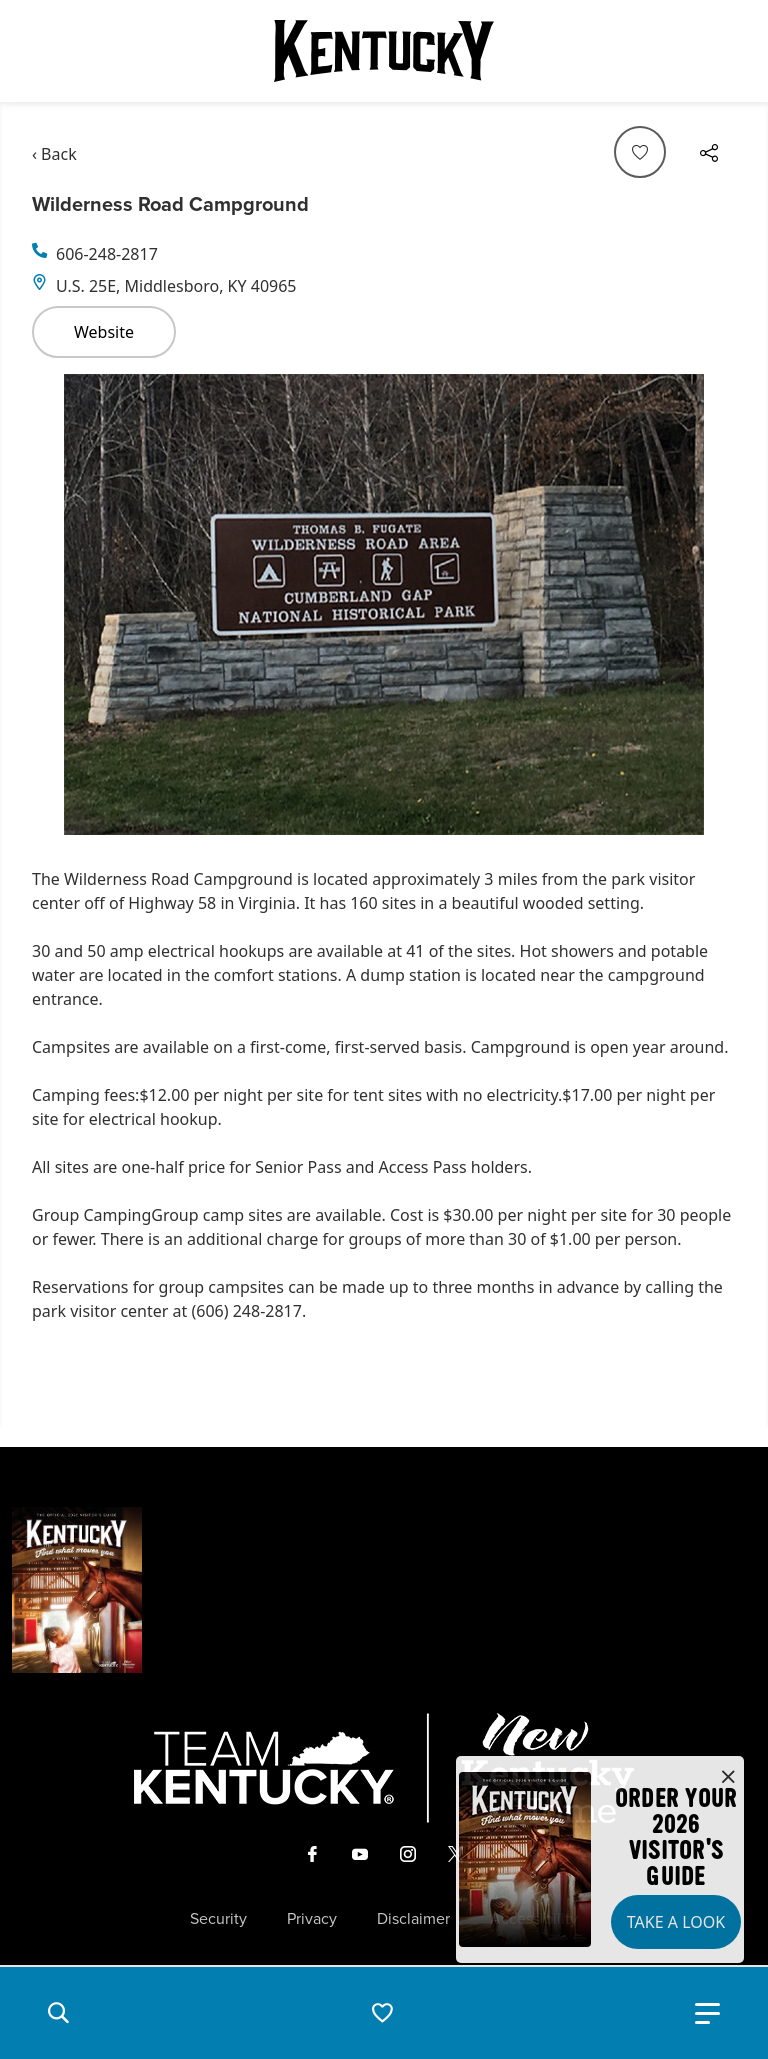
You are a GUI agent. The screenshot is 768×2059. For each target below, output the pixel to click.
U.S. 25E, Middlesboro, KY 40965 (176, 286)
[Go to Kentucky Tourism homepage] (384, 51)
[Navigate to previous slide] (57, 604)
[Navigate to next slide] (711, 604)
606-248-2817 (107, 254)
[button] (58, 2013)
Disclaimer (413, 1919)
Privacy (312, 1919)
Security (218, 1919)
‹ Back (54, 154)
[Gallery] (384, 604)
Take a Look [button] (676, 1922)
